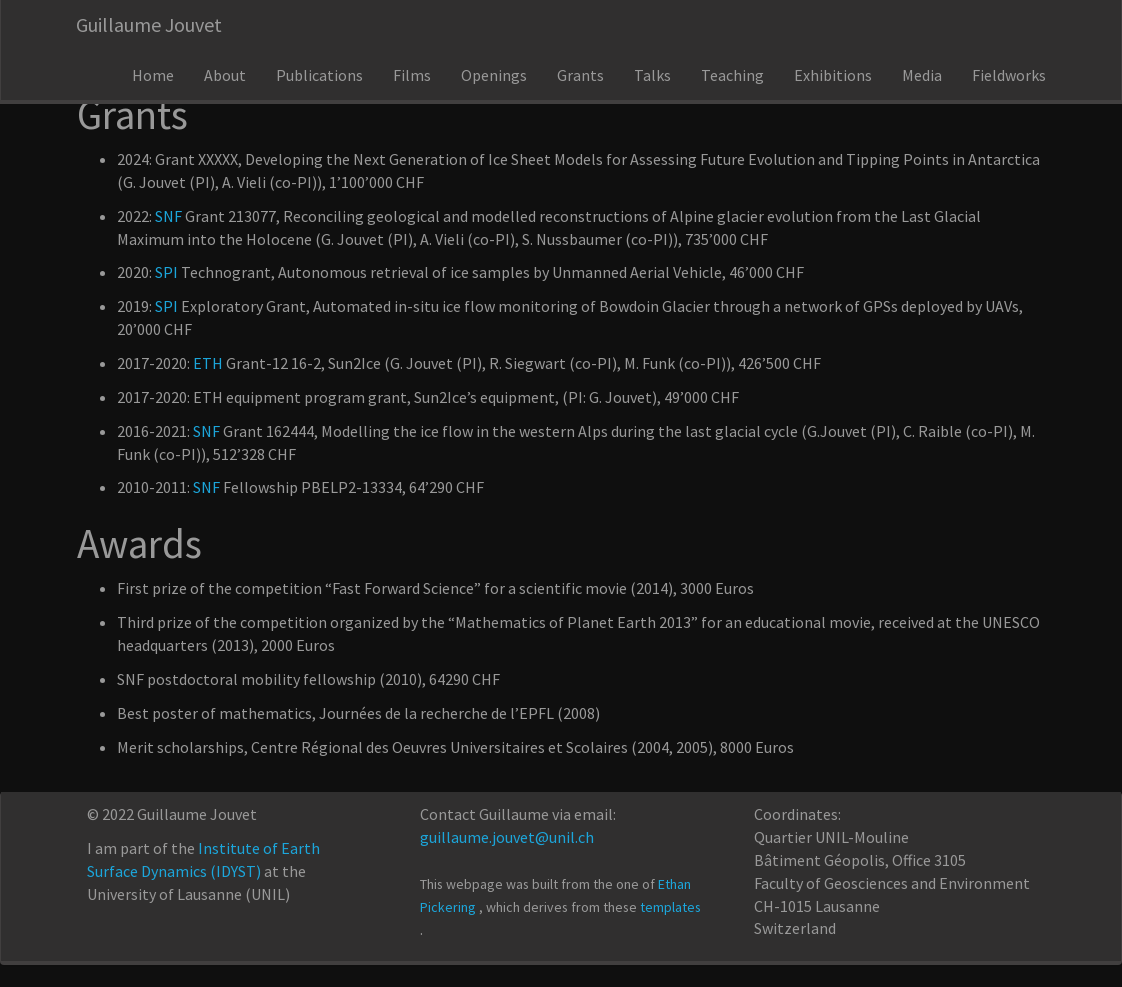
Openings (494, 75)
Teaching (732, 75)
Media (922, 75)
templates (670, 907)
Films (412, 75)
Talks (652, 75)
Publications (319, 75)
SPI (166, 272)
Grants (580, 75)
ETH (208, 363)
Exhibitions (833, 75)
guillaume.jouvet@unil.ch (507, 837)
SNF (168, 216)
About (225, 75)
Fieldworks (1009, 75)
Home (153, 75)
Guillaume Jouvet (149, 24)
